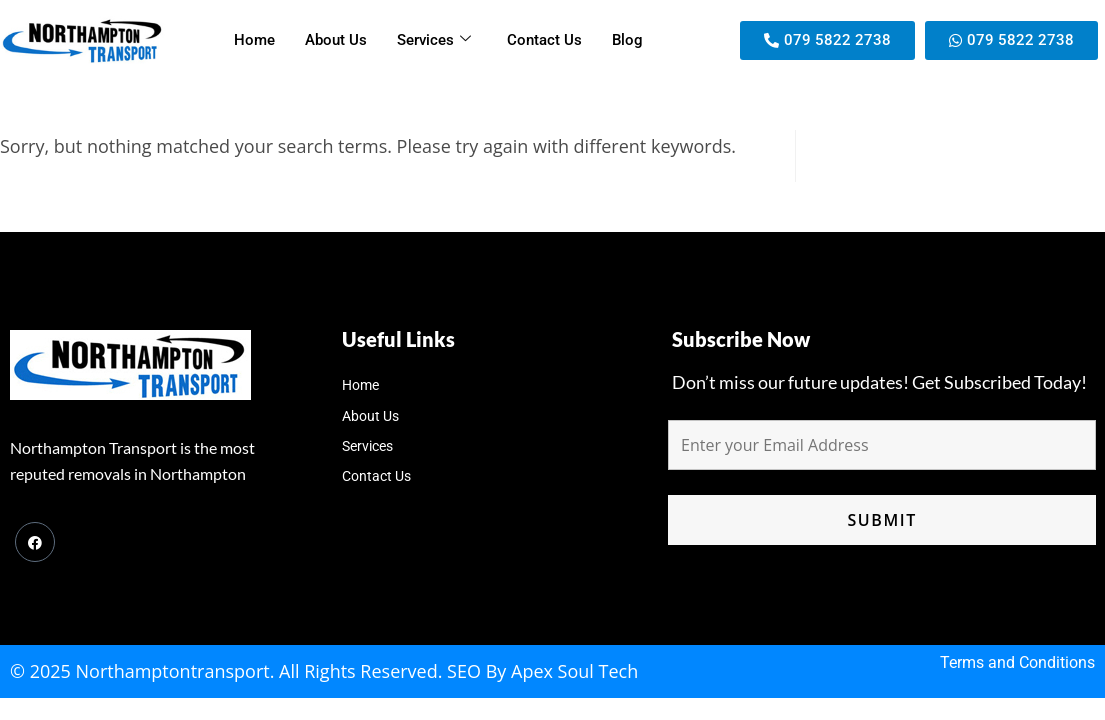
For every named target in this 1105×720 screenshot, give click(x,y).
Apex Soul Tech (574, 671)
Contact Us (544, 40)
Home (254, 40)
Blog (627, 40)
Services (434, 40)
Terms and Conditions (1017, 662)
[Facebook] (35, 542)
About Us (336, 40)
